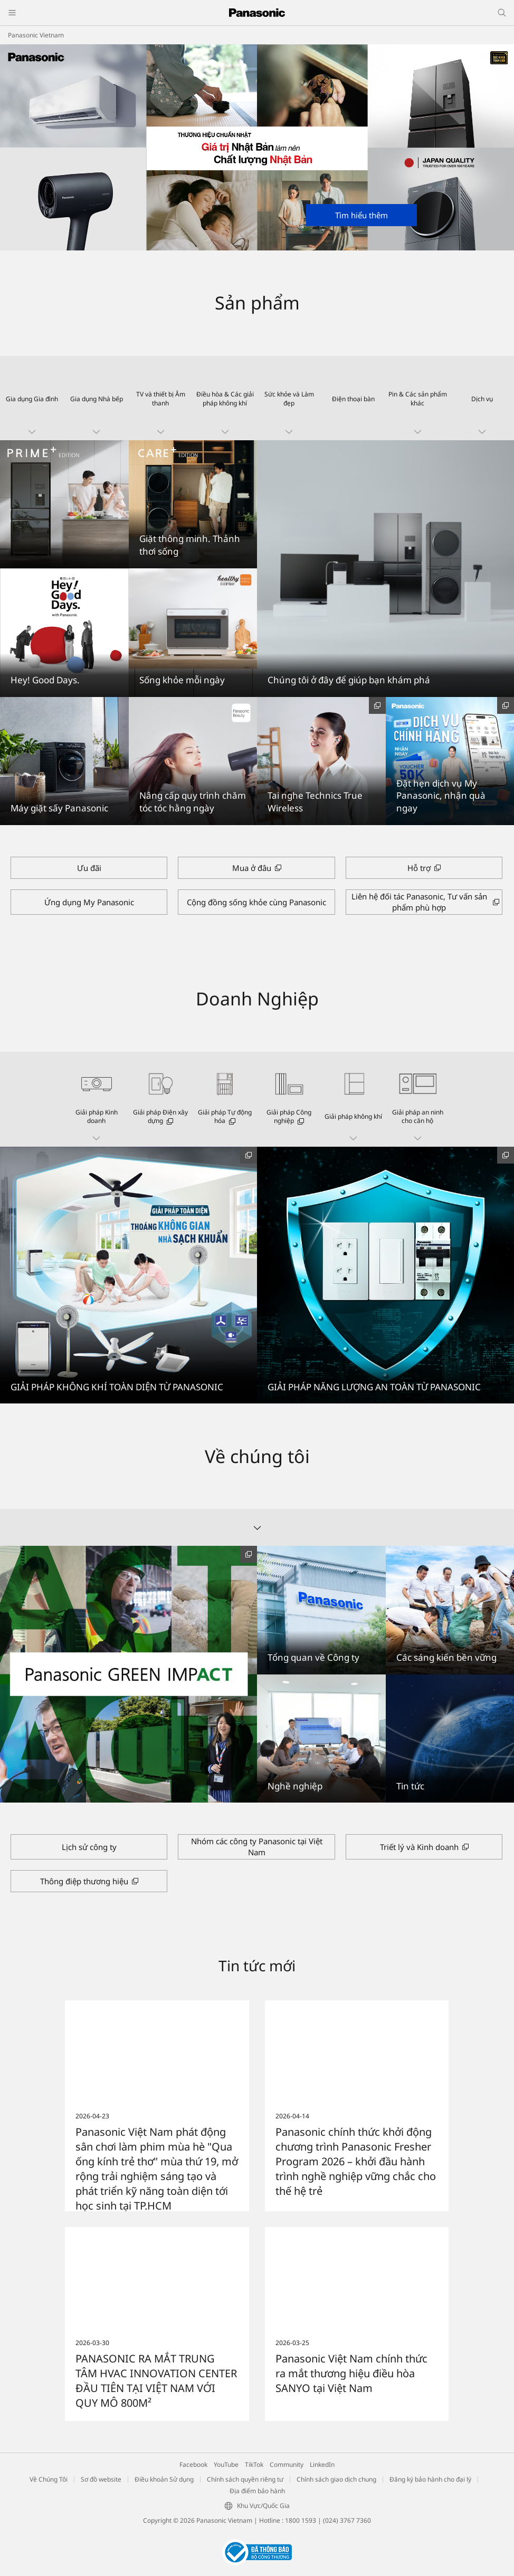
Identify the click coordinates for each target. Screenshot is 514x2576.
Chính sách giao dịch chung (336, 2479)
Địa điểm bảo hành (257, 2490)
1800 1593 (300, 2520)
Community (286, 2464)
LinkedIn (322, 2464)
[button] (32, 398)
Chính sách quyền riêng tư (245, 2479)
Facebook (193, 2464)
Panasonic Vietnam (36, 35)
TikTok (254, 2464)
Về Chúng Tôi (49, 2479)
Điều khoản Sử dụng (164, 2479)
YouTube (226, 2464)
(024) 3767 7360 (347, 2520)
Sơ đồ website (101, 2479)
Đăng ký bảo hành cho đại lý (430, 2479)
